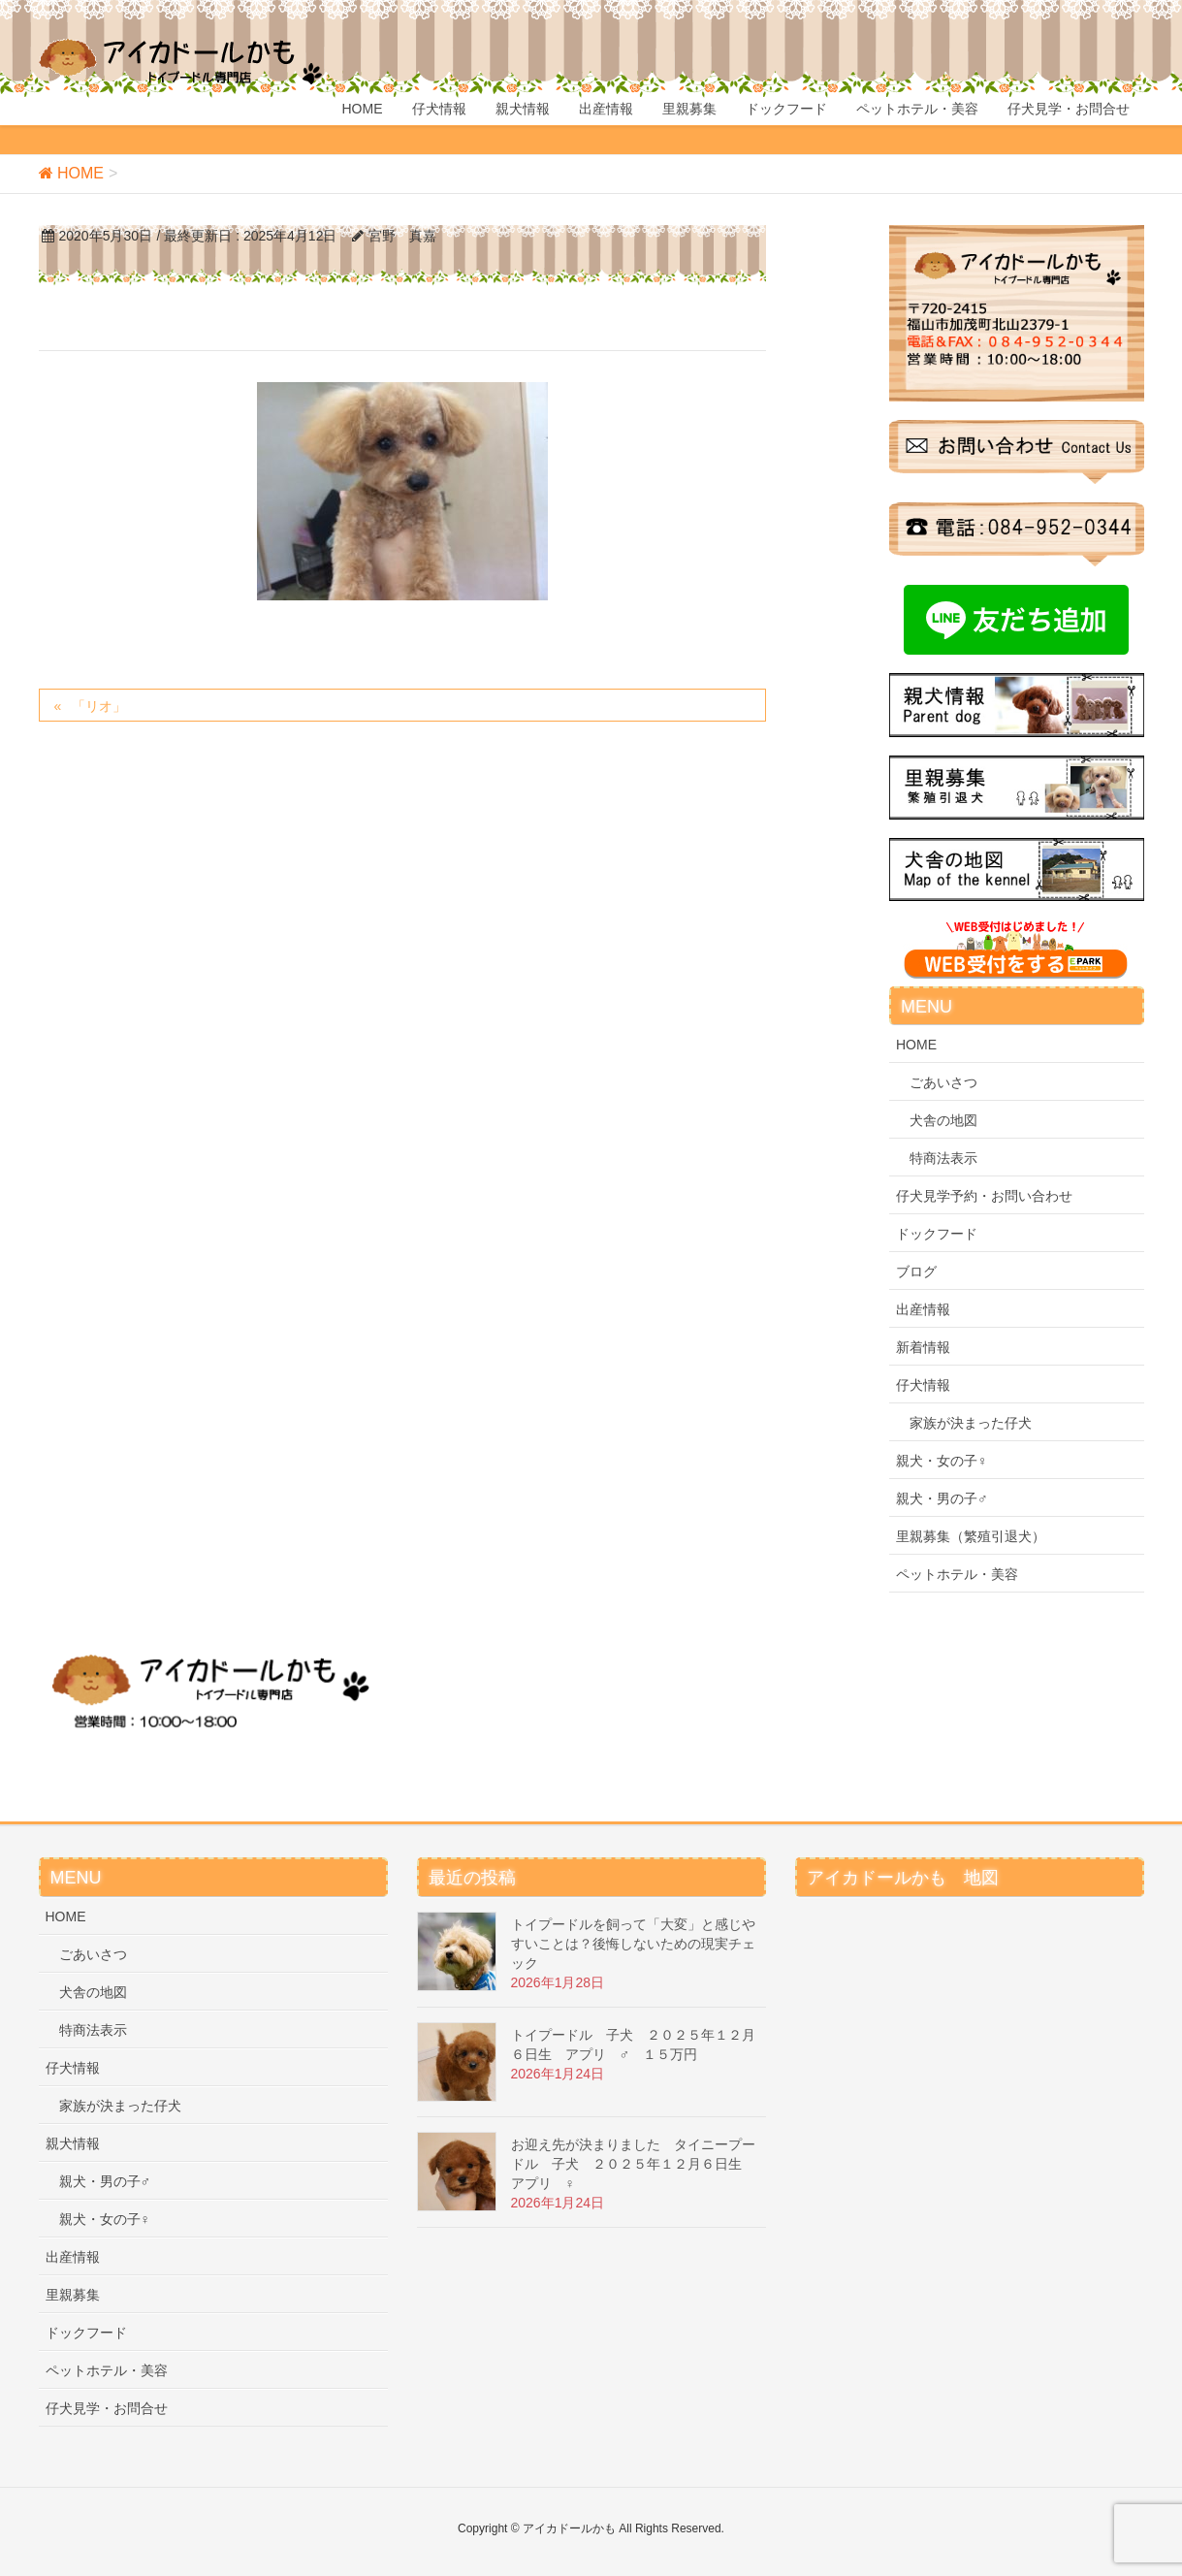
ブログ (916, 1271)
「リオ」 (99, 706)
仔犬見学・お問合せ (107, 2408)
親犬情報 (73, 2143)
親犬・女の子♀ (942, 1460)
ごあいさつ (943, 1082)
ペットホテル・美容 (957, 1574)
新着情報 (923, 1347)
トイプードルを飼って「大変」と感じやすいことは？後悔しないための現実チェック (633, 1943)
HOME (916, 1044)
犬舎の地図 (943, 1120)
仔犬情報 (923, 1385)
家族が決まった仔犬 (971, 1423)
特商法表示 (943, 1158)
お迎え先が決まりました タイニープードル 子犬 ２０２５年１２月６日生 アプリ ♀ (633, 2164)
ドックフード (936, 1233)
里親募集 (73, 2294)
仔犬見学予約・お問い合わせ (984, 1196)
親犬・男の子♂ (942, 1498)
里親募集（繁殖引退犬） (970, 1536)
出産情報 (923, 1309)
